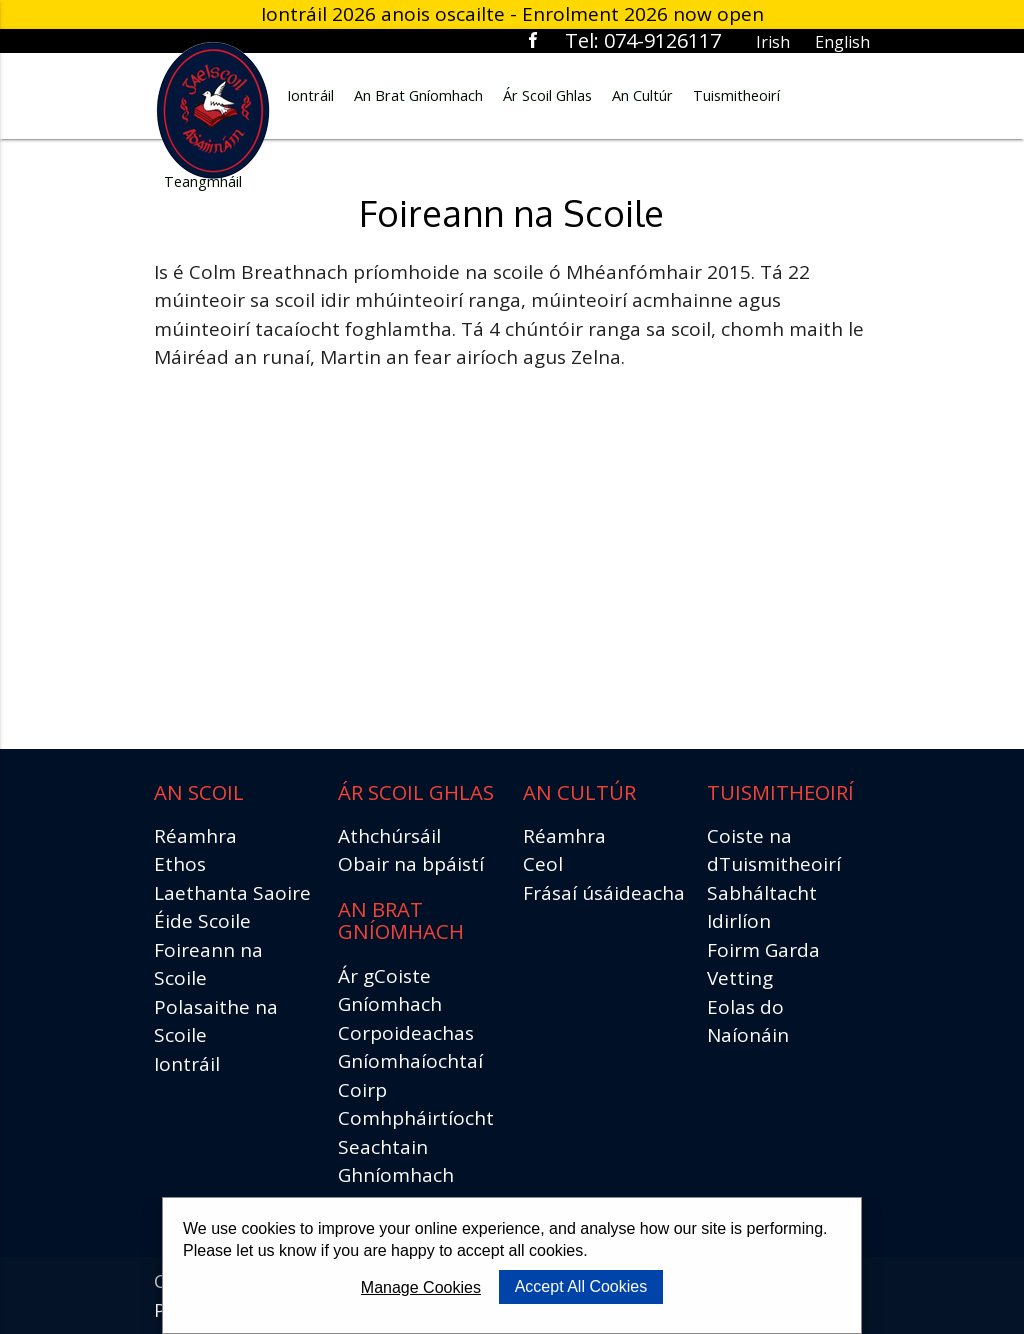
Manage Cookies (421, 1287)
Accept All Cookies (581, 1286)
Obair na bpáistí (411, 864)
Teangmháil (203, 181)
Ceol (543, 864)
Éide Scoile (202, 921)
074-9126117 (662, 40)
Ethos (180, 864)
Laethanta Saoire (232, 893)
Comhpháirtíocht (416, 1118)
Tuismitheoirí (736, 95)
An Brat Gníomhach (418, 95)
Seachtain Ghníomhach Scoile (396, 1175)
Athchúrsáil (389, 836)
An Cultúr (642, 95)
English (842, 42)
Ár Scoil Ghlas (547, 95)
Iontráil (310, 95)
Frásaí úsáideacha (604, 893)
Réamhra (195, 836)
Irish (773, 42)
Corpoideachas (406, 1033)
